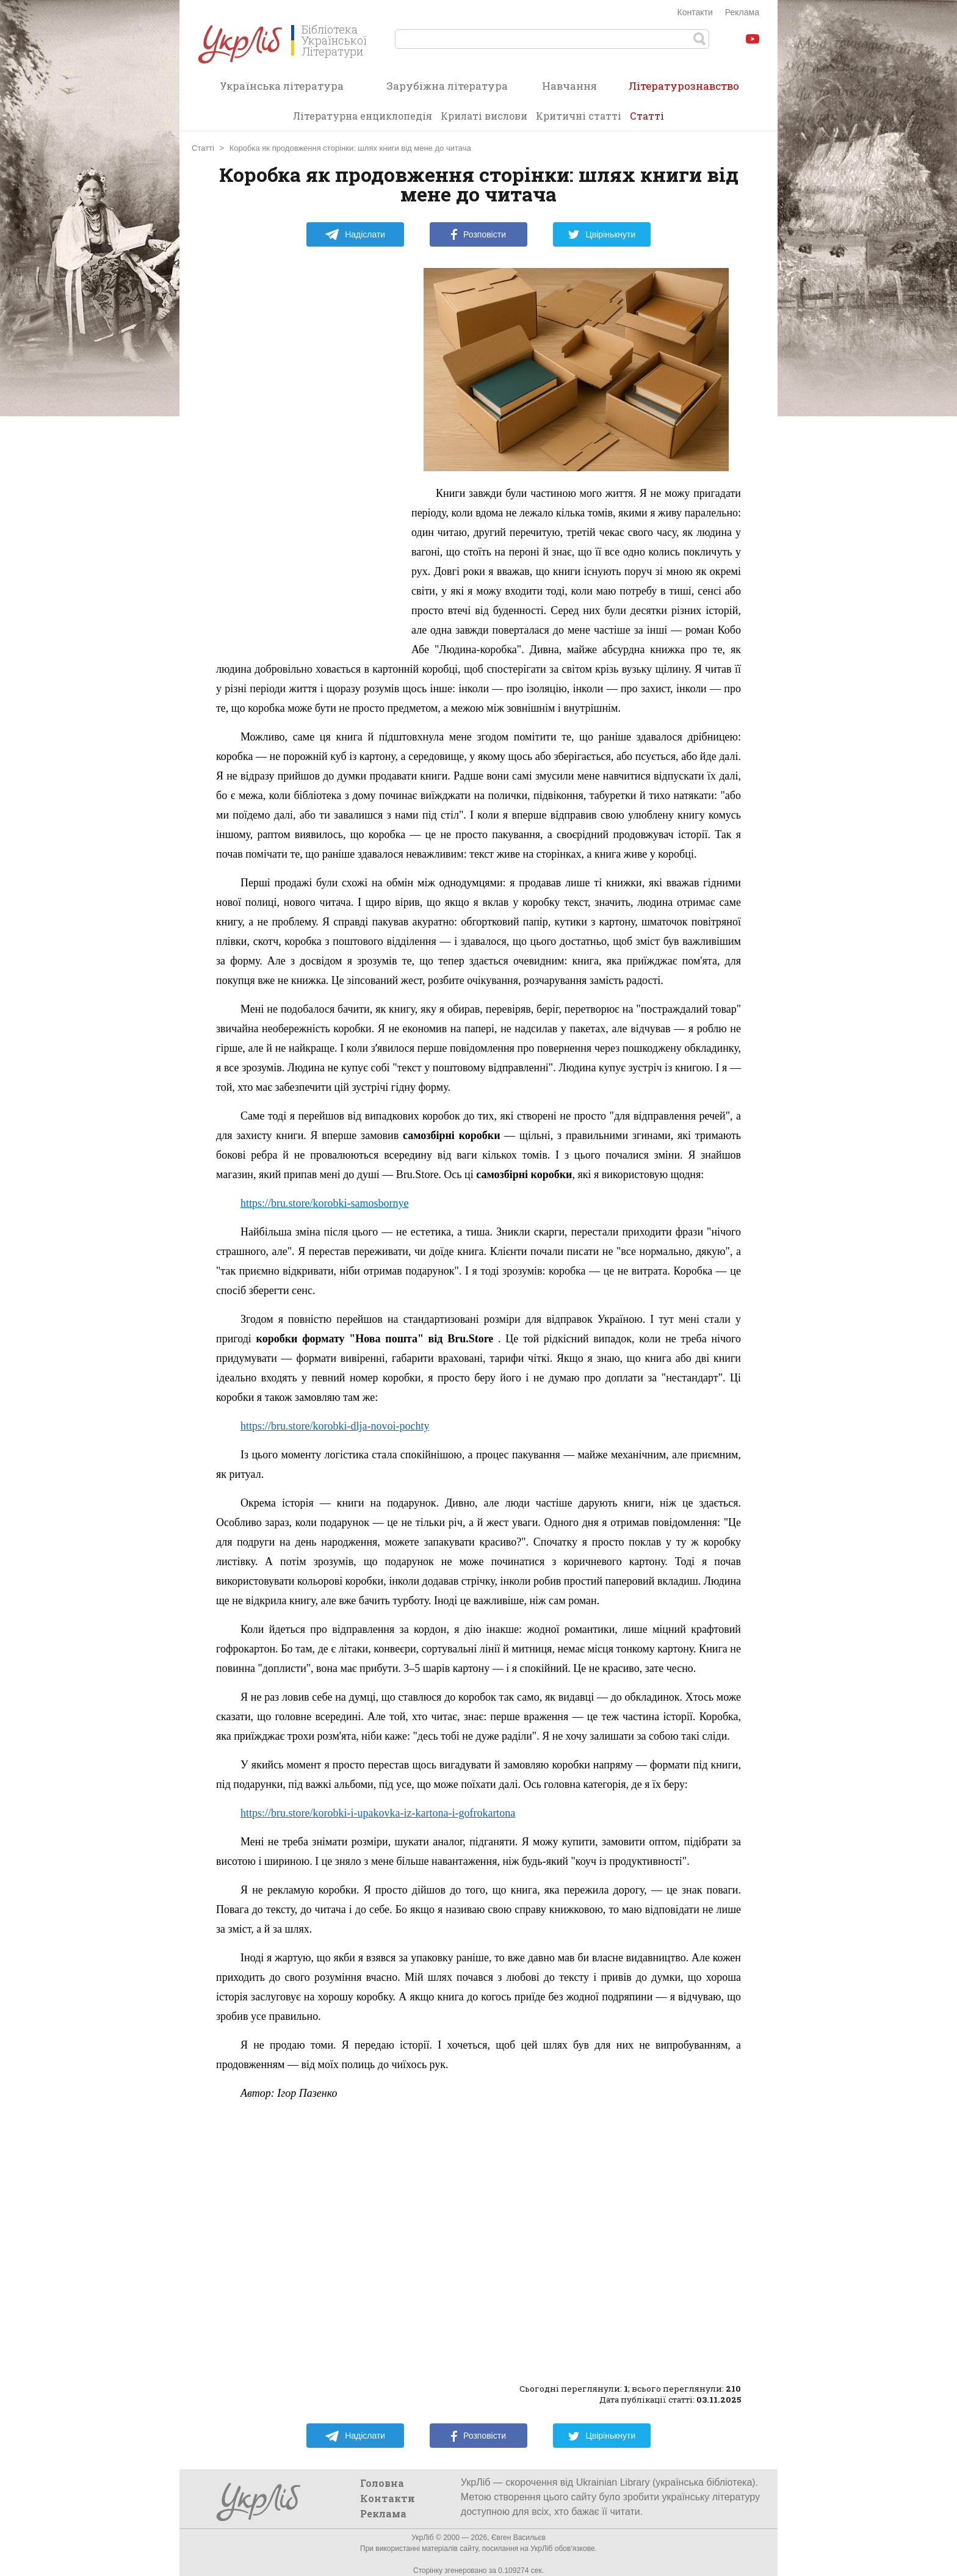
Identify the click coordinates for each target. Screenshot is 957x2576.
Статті (647, 115)
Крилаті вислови (484, 115)
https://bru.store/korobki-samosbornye (324, 1203)
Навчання (569, 86)
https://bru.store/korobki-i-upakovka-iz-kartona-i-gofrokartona (377, 1813)
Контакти (695, 12)
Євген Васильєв (518, 2537)
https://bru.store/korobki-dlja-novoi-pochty (334, 1426)
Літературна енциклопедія (362, 115)
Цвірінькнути (601, 234)
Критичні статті (578, 115)
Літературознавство (684, 90)
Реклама (742, 12)
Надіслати (355, 234)
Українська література (282, 86)
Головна (382, 2483)
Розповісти (478, 234)
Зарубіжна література (447, 86)
